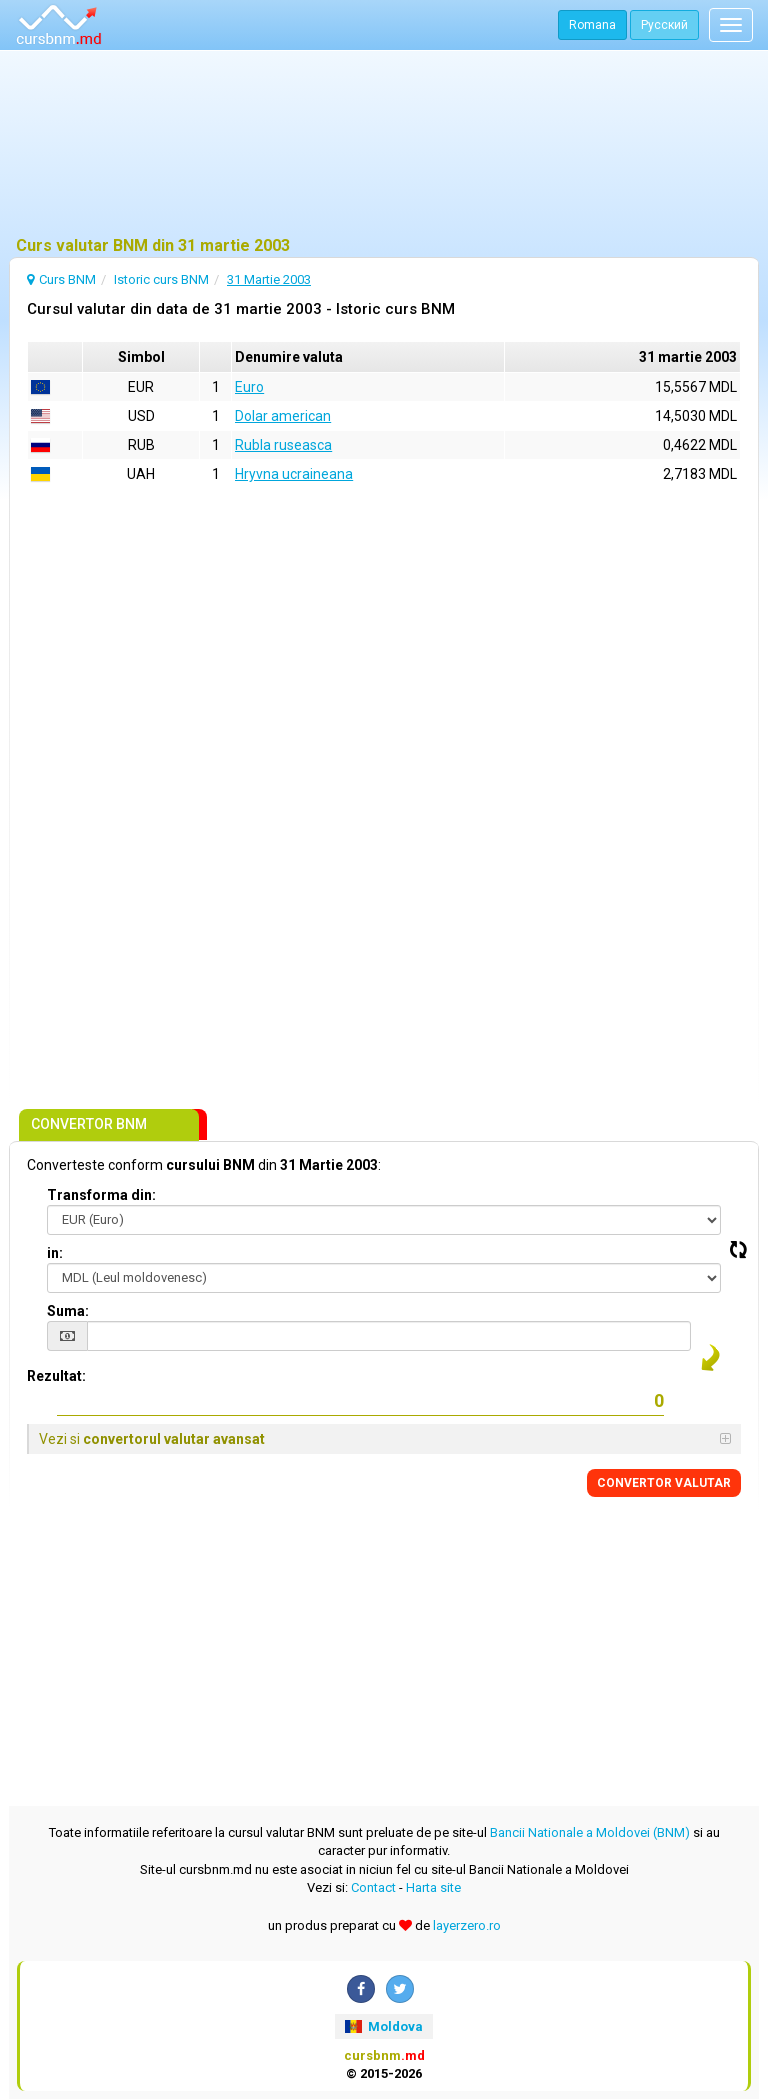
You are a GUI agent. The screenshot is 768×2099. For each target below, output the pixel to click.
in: (55, 1253)
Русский (664, 25)
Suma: (68, 1311)
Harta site (433, 1887)
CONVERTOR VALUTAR (664, 1483)
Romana (592, 25)
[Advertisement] (384, 145)
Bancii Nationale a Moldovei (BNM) (590, 1832)
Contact (373, 1887)
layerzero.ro (467, 1925)
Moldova (384, 2026)
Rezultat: (56, 1376)
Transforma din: (101, 1195)
